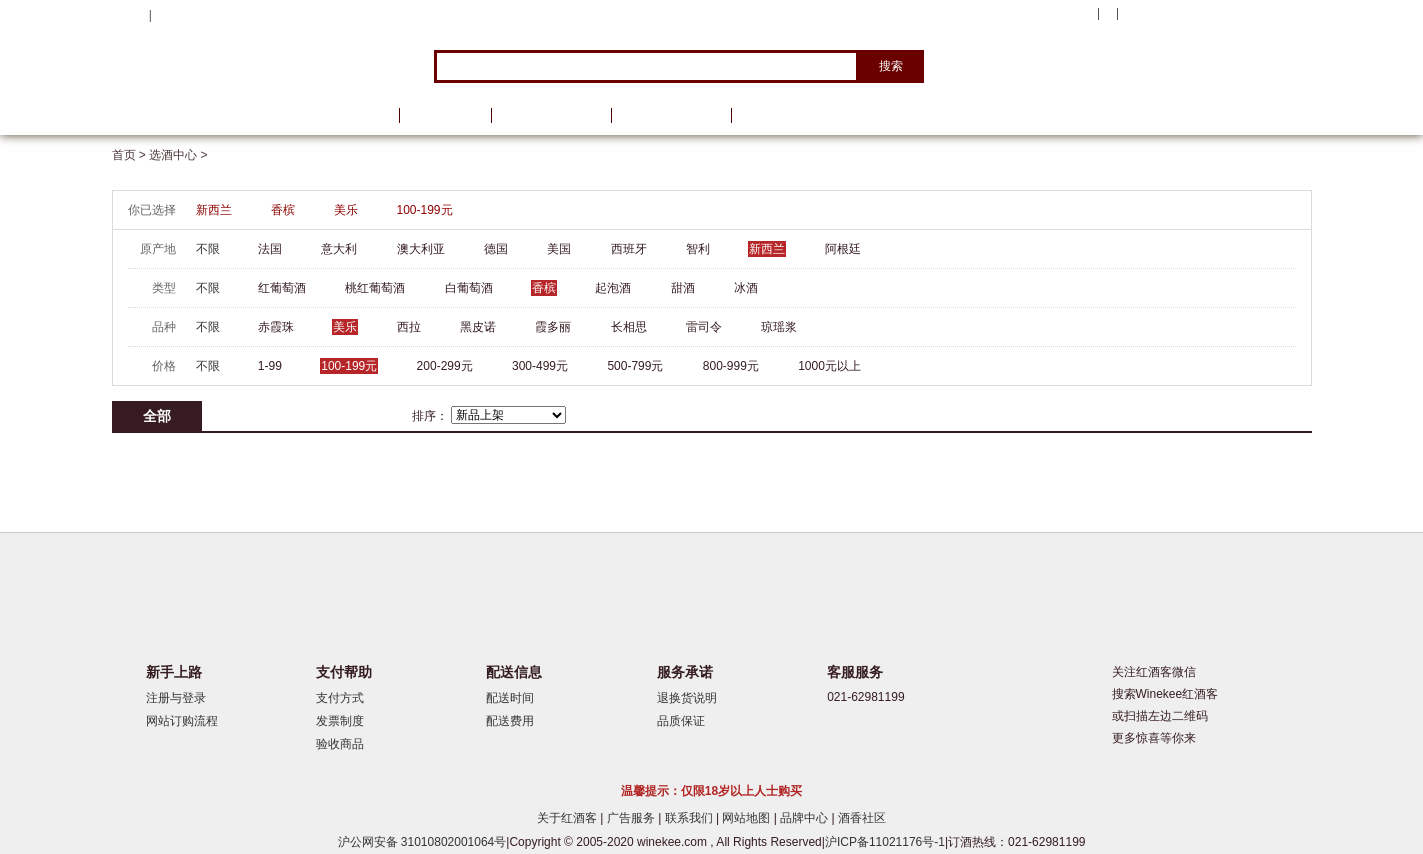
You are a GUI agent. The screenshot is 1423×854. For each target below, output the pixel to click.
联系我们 (690, 818)
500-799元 (635, 366)
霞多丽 (553, 327)
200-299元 (445, 366)
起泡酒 (613, 288)
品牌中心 (805, 818)
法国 (270, 249)
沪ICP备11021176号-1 (885, 842)
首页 (360, 115)
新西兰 (214, 210)
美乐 (346, 210)
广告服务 (632, 818)
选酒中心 (217, 115)
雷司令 (704, 327)
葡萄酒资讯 (551, 115)
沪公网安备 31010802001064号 (422, 842)
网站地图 (747, 818)
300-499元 (540, 366)
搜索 (891, 66)
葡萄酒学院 (671, 115)
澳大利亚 (421, 249)
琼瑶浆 (779, 327)
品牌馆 (445, 115)
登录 (167, 15)
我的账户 (1065, 14)
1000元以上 (829, 366)
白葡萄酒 (469, 288)
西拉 (409, 327)
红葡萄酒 (282, 288)
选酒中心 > (178, 155)
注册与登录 (176, 698)
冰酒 (746, 288)
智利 (698, 249)
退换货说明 (687, 698)
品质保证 (681, 721)
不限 (208, 249)
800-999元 (731, 366)
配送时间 (510, 698)
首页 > (131, 155)
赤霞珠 (276, 327)
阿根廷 (843, 249)
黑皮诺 (478, 327)
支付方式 (340, 698)
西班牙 (629, 249)
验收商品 (340, 744)
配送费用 (510, 721)
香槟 (283, 210)
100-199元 (425, 210)
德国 (496, 249)
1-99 (270, 366)
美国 (559, 249)
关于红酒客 (568, 818)
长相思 (629, 327)
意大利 (339, 249)
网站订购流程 (182, 721)
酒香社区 (862, 818)
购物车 (1191, 15)
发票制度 (340, 721)
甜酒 (683, 288)
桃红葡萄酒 (375, 288)
